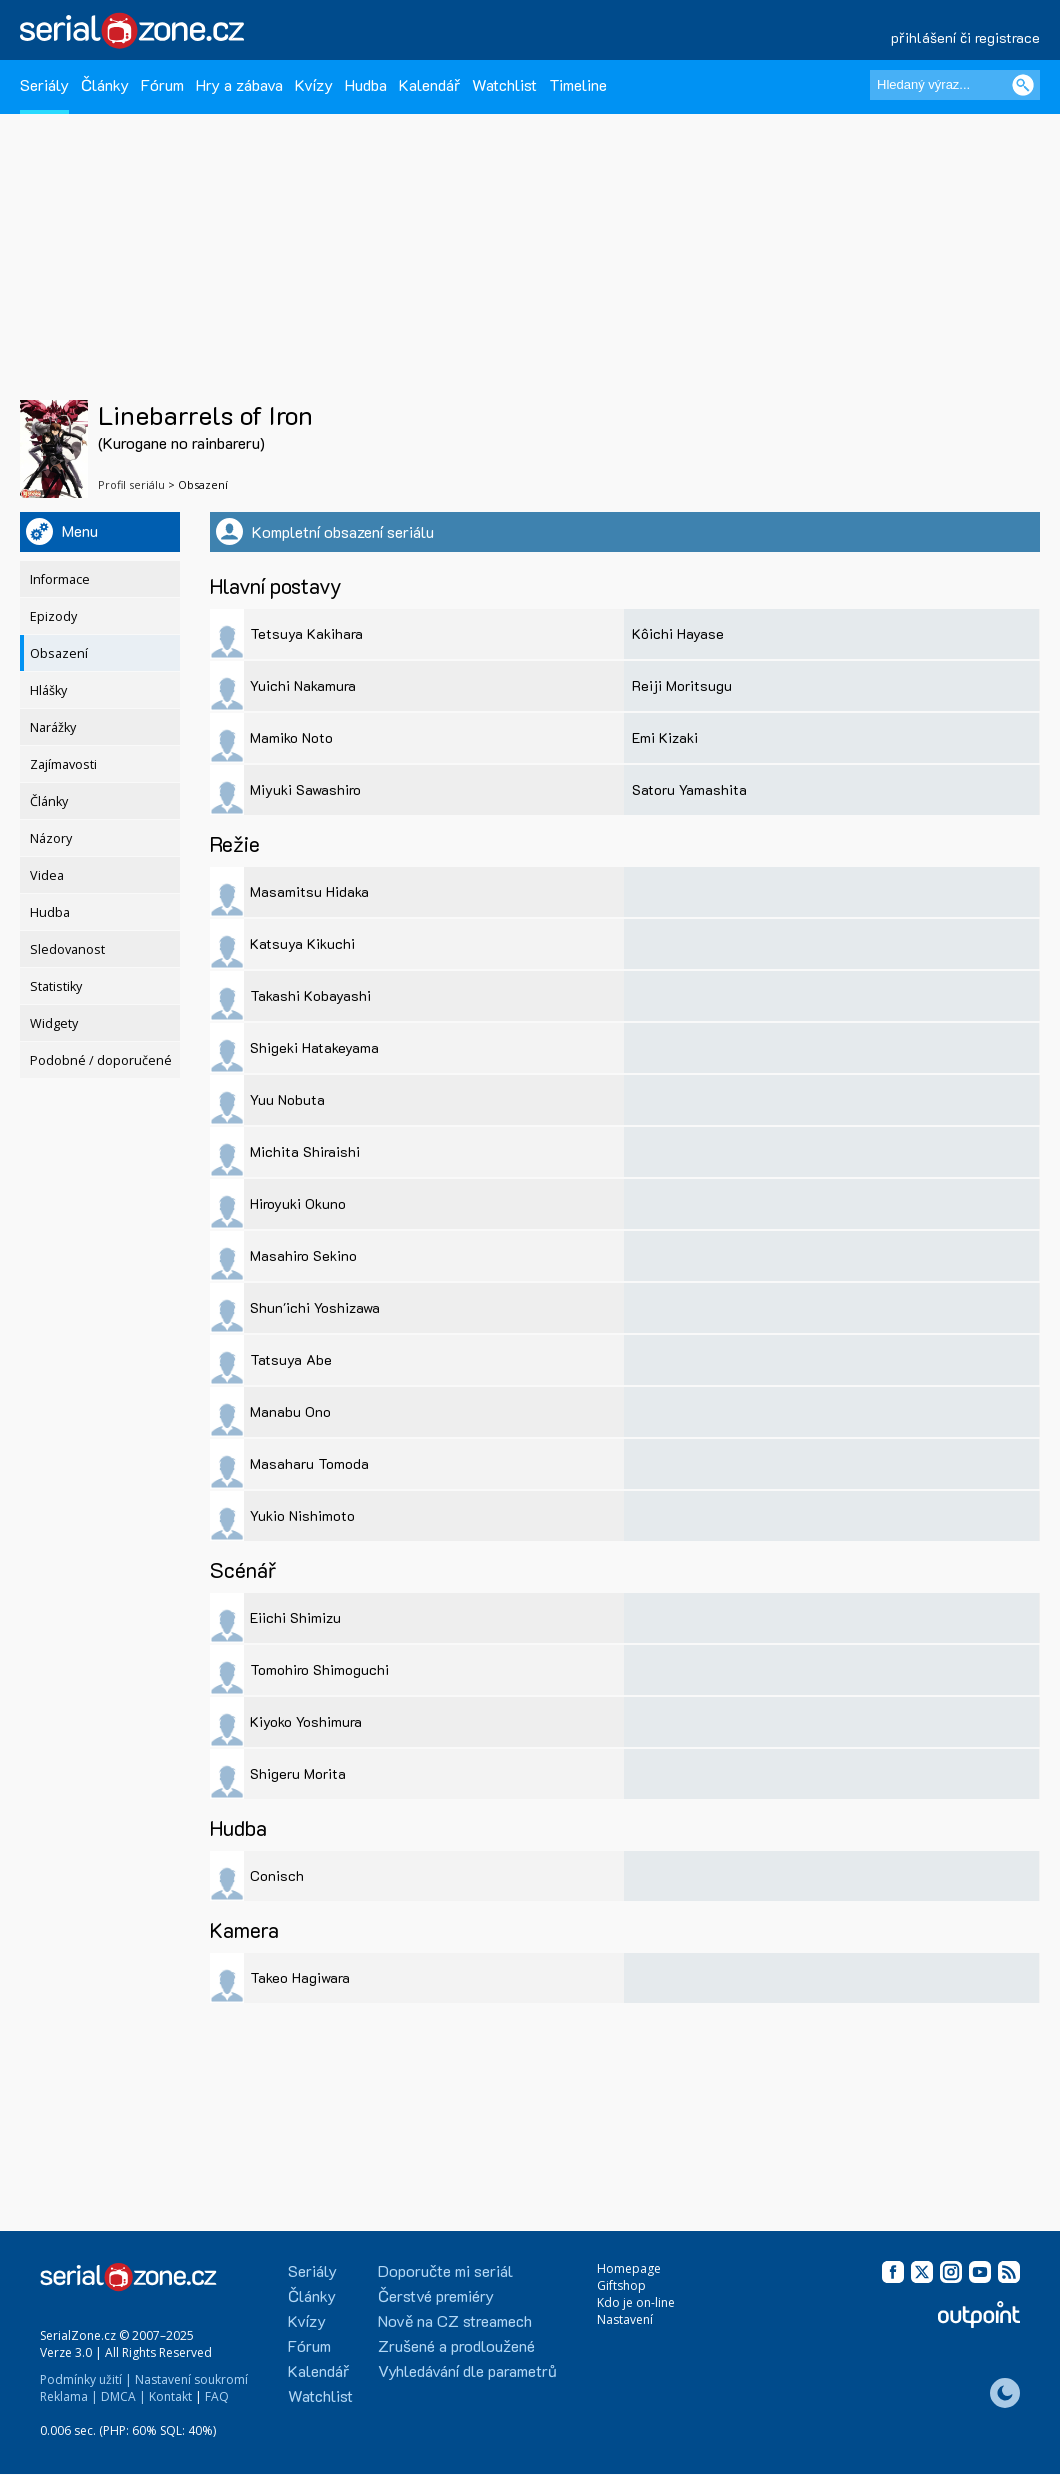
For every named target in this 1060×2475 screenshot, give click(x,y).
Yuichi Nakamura (303, 685)
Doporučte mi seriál (445, 2270)
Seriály (44, 84)
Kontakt (170, 2396)
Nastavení (625, 2319)
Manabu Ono (290, 1411)
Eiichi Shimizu (295, 1617)
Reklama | (69, 2396)
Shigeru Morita (298, 1773)
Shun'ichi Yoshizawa (315, 1307)
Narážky (53, 727)
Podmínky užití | (86, 2379)
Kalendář (429, 84)
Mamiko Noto (291, 737)
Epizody (53, 616)
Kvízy (314, 84)
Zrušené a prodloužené (456, 2345)
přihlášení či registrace (965, 37)
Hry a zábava (239, 84)
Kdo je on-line (636, 2302)
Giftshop (621, 2285)
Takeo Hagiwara (300, 1977)
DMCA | (123, 2396)
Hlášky (48, 690)
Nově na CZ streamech (455, 2320)
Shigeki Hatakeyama (314, 1047)
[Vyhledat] (1023, 85)
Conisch (277, 1875)
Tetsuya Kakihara (306, 633)
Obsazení (59, 653)
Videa (47, 875)
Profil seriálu (131, 484)
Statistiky (56, 986)
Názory (51, 838)
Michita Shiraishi (305, 1151)
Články (105, 84)
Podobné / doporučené (101, 1060)
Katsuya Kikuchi (302, 943)
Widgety (54, 1023)
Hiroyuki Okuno (298, 1203)
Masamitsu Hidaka (309, 891)
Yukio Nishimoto (302, 1515)
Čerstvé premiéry (436, 2295)
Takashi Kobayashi (310, 995)
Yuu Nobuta (287, 1099)
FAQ (217, 2396)
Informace (60, 579)
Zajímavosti (63, 764)
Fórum (162, 84)
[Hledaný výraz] (955, 85)
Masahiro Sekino (303, 1255)
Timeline (578, 84)
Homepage (629, 2268)
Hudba (366, 84)
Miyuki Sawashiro (305, 789)
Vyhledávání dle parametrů (467, 2370)
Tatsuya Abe (291, 1359)
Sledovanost (67, 949)
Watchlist (504, 84)
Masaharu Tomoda (309, 1463)
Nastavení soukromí (191, 2379)
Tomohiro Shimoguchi (319, 1669)
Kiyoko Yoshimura (306, 1721)
